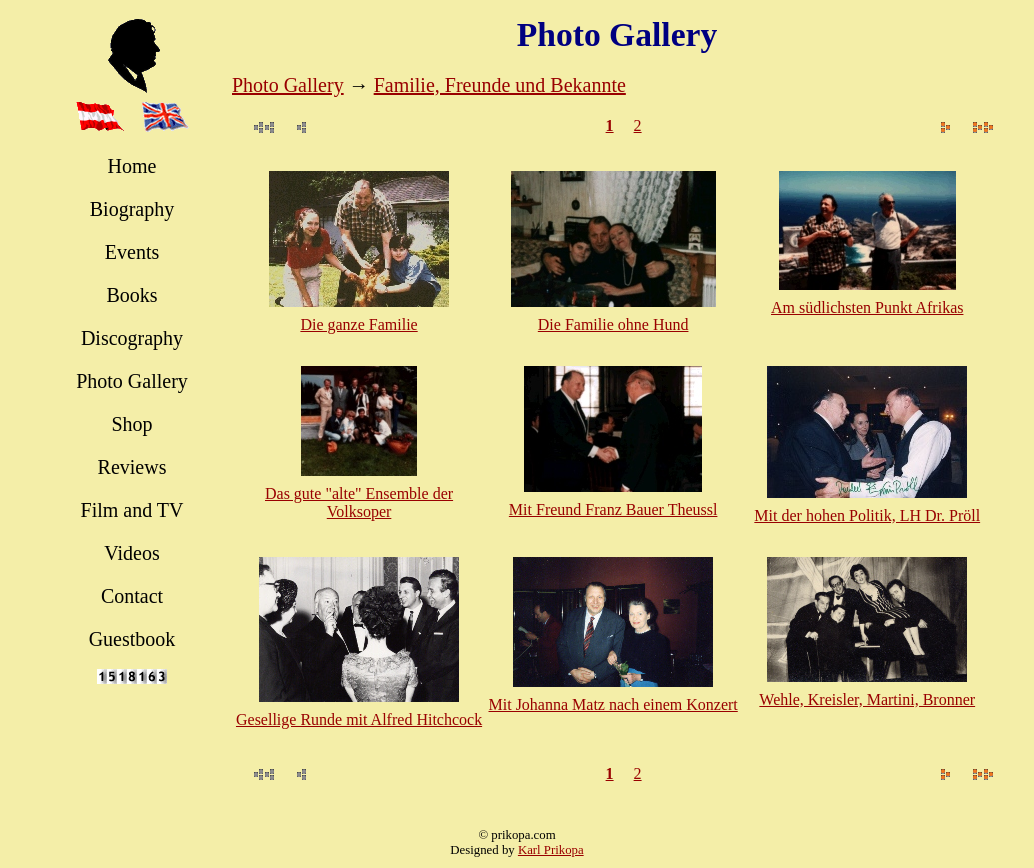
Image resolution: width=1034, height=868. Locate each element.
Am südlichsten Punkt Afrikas (867, 307)
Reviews (132, 467)
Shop (131, 424)
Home (132, 166)
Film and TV (132, 510)
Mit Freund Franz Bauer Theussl (613, 509)
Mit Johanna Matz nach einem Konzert (613, 704)
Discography (132, 338)
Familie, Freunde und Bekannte (500, 85)
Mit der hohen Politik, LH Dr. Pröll (867, 515)
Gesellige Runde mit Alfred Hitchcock (359, 719)
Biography (132, 209)
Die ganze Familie (358, 324)
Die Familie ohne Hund (613, 324)
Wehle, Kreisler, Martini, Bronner (867, 699)
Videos (131, 553)
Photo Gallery (132, 381)
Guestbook (132, 639)
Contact (132, 596)
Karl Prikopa (551, 850)
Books (131, 295)
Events (132, 252)
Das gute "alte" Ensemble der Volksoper (359, 502)
